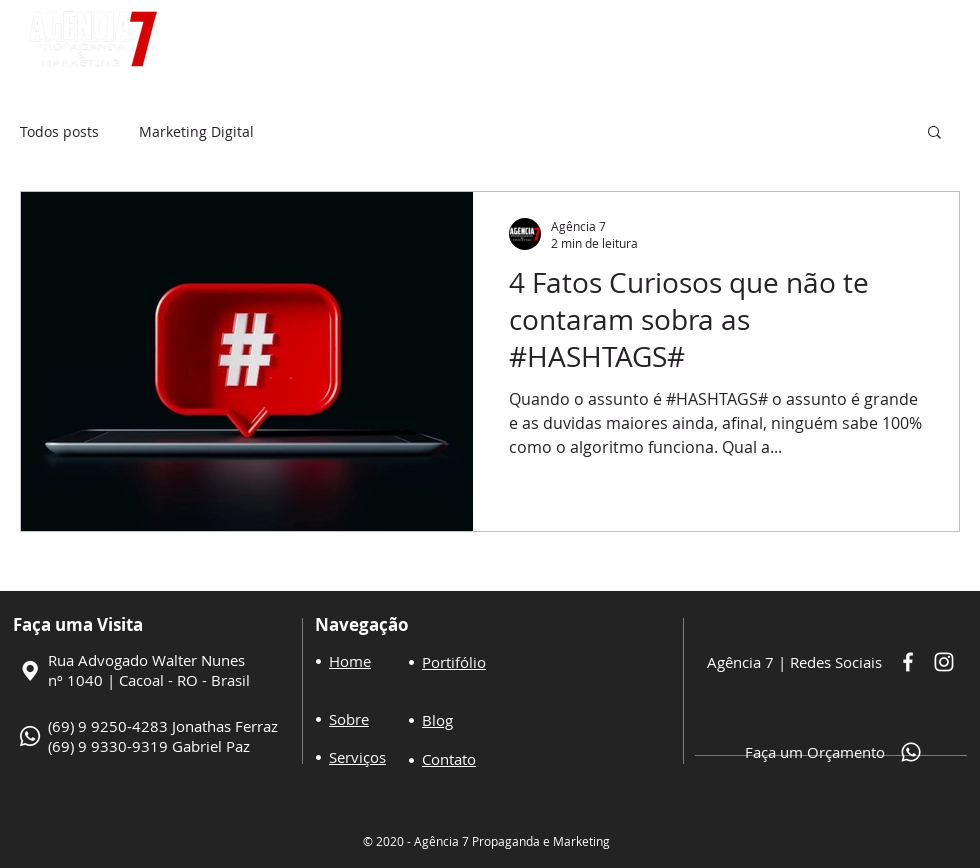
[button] (934, 133)
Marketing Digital (196, 131)
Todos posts (59, 131)
